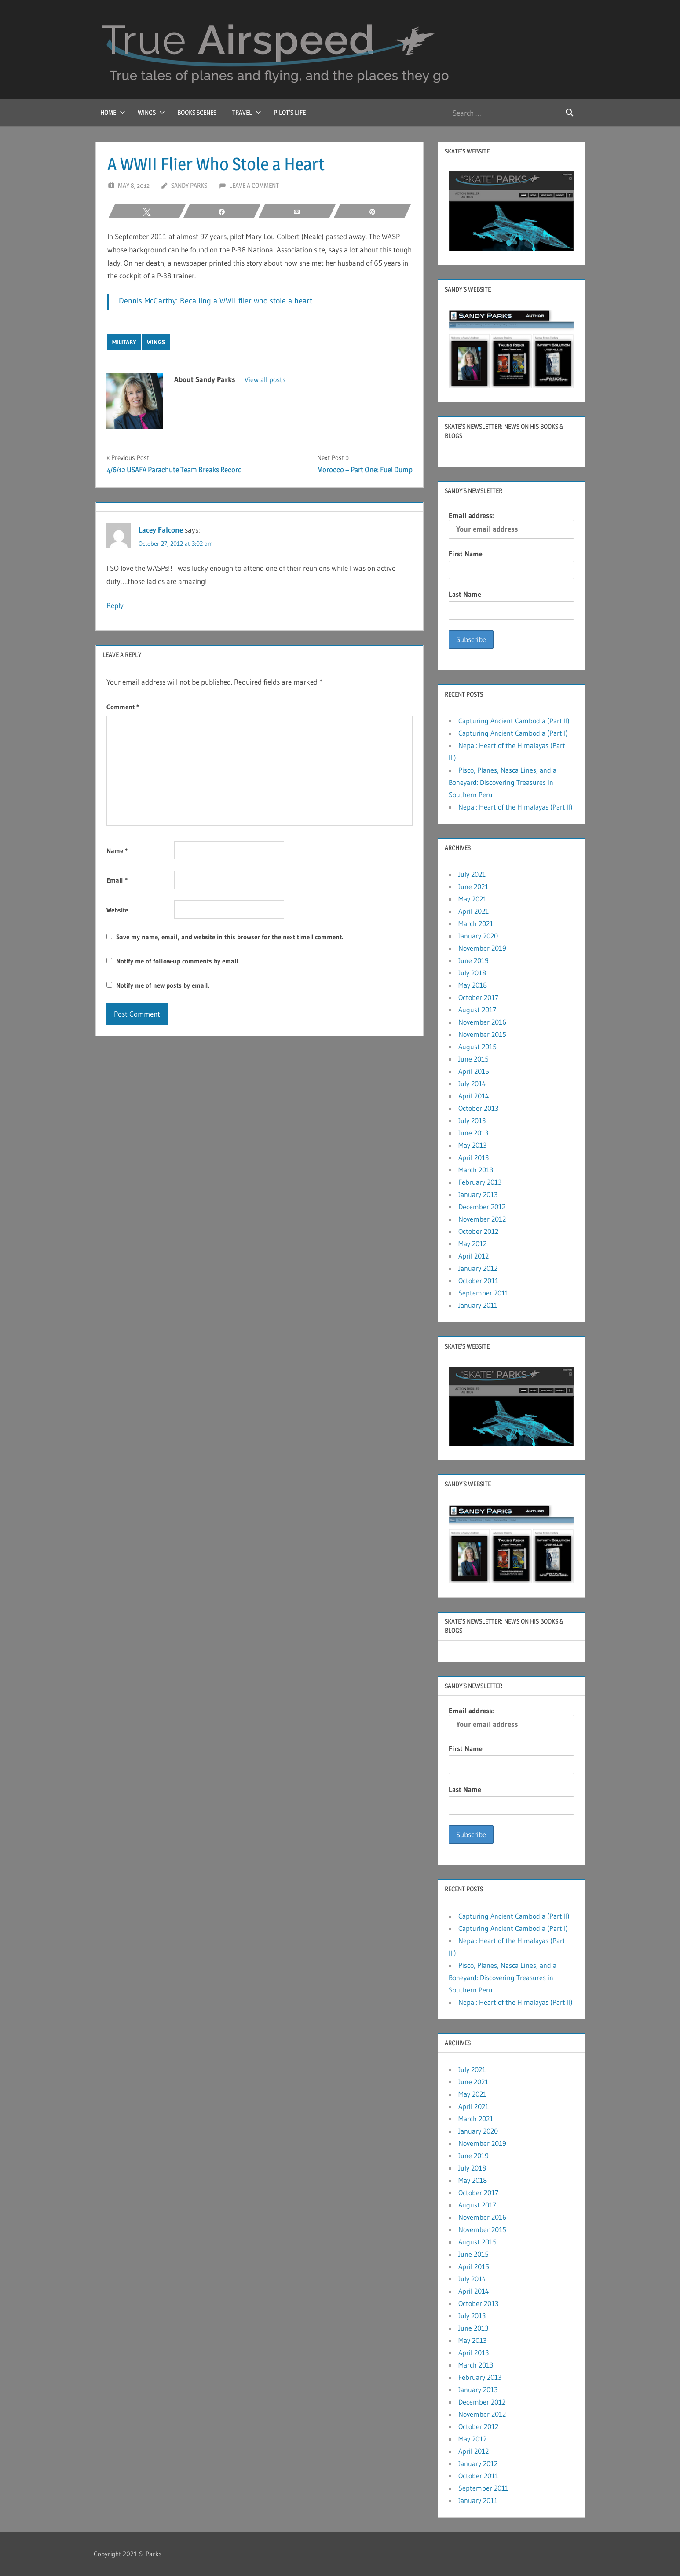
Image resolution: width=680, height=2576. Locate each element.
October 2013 (478, 1108)
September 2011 (483, 1292)
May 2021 (472, 898)
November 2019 (482, 948)
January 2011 (477, 1305)
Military (124, 342)
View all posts (265, 379)
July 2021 (472, 874)
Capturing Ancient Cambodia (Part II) (514, 720)
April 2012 (473, 1256)
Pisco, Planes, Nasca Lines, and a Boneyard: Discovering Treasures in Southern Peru (502, 782)
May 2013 (472, 1145)
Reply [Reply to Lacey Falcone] (115, 605)
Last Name (465, 594)
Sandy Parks (189, 185)
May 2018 (472, 985)
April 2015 (473, 1071)
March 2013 (475, 1169)
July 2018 (472, 972)
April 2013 (473, 1157)
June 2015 (473, 1058)
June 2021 (473, 886)
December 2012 (481, 1206)
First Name (466, 553)
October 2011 (478, 1280)
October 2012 (478, 1231)
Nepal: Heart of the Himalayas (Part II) (515, 807)
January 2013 (477, 1194)
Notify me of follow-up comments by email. (178, 961)
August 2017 (477, 1009)
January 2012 (477, 1268)
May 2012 (472, 1243)
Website (117, 910)
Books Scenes (196, 112)
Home (112, 112)
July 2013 (472, 1120)
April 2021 (473, 911)
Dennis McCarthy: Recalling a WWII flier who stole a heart (215, 301)
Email (117, 880)
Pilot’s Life (290, 112)
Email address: (511, 524)
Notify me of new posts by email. (162, 985)
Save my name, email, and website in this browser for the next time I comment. (229, 937)
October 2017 (478, 997)
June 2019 (473, 960)
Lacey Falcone (161, 529)
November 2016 (482, 1022)
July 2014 (472, 1083)
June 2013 (473, 1132)
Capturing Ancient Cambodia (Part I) (513, 733)
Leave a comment (254, 185)
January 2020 (478, 935)
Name (117, 851)
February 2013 (479, 1182)
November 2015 (482, 1034)
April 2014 (473, 1095)
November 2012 (482, 1219)
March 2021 (475, 923)
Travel (246, 112)
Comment (122, 707)
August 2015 (477, 1046)
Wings (151, 112)
